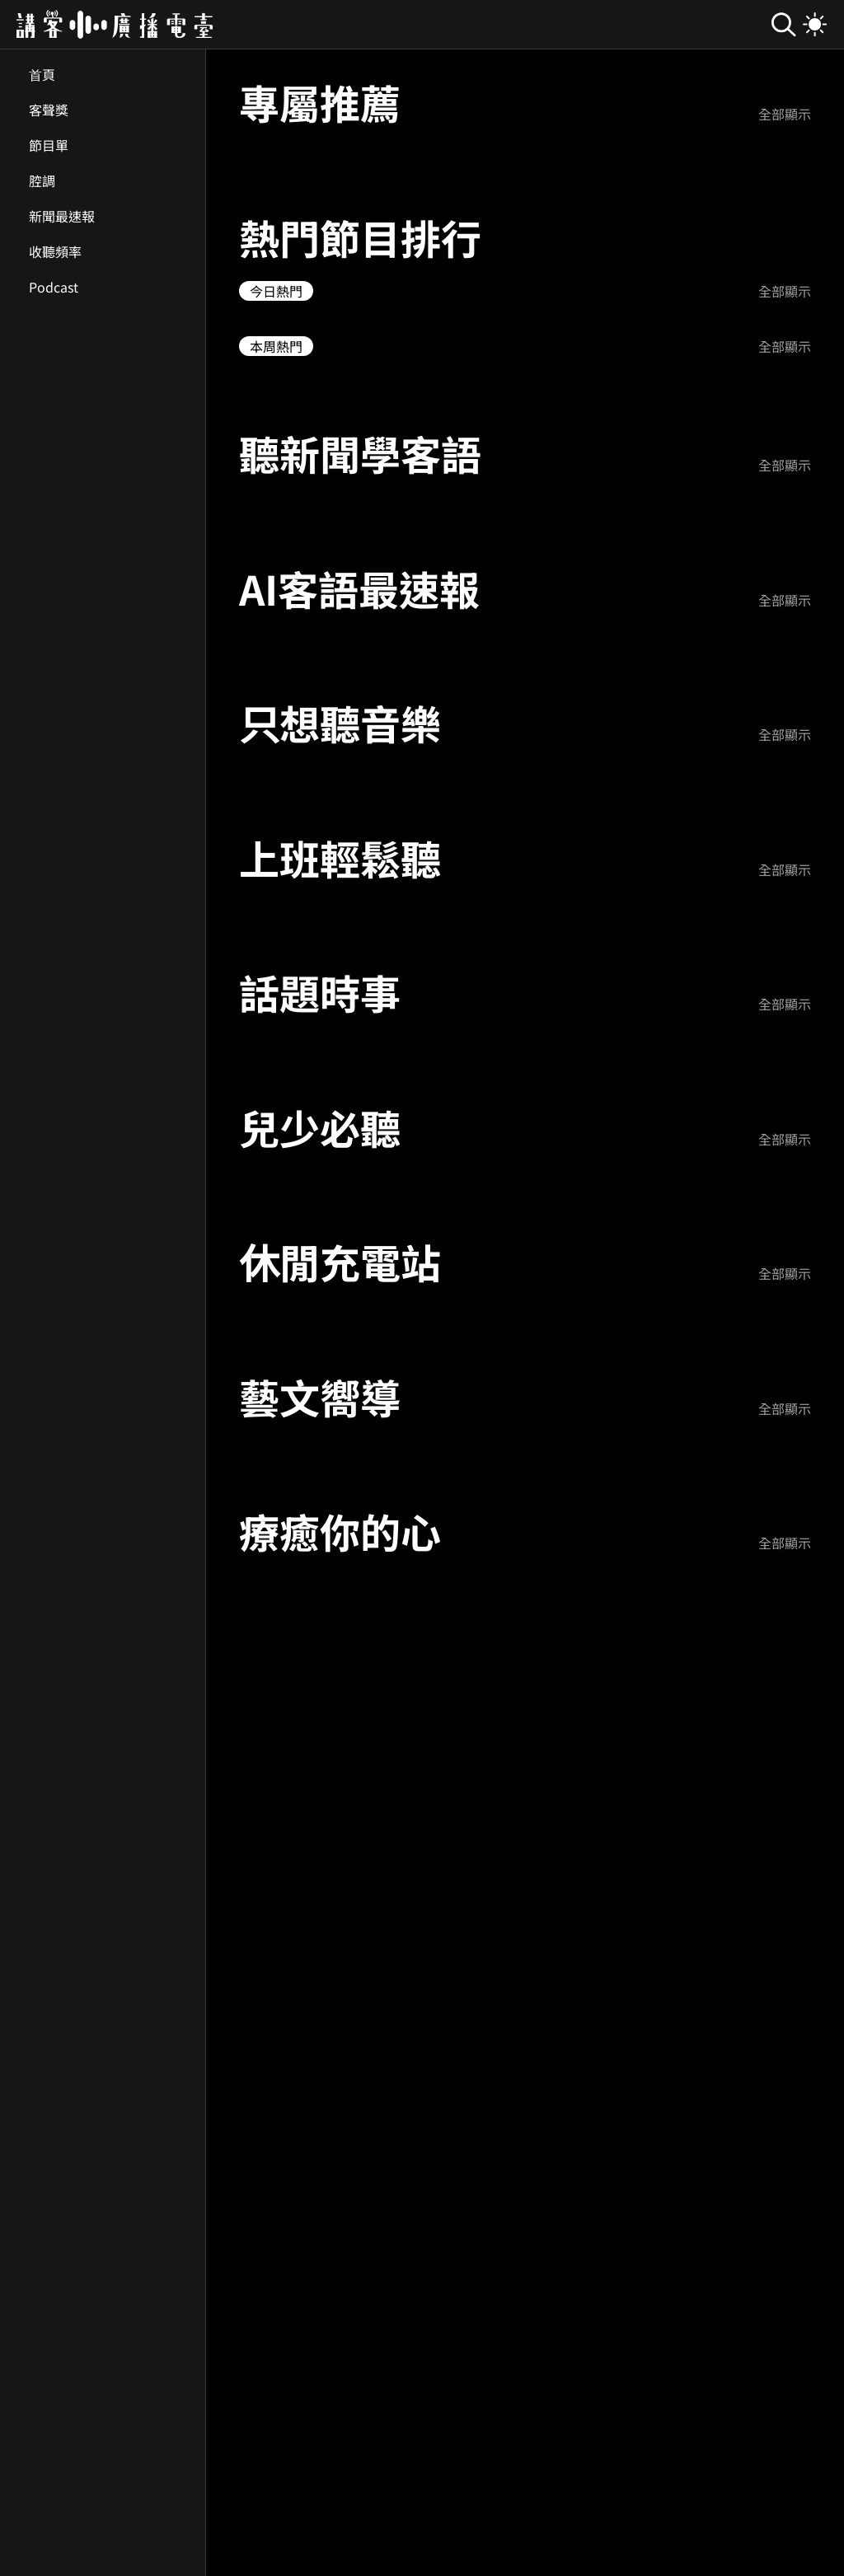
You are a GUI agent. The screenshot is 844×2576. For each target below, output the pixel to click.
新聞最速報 (62, 216)
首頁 (42, 74)
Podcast (53, 287)
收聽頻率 (55, 251)
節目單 (48, 145)
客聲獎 (48, 109)
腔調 (42, 180)
